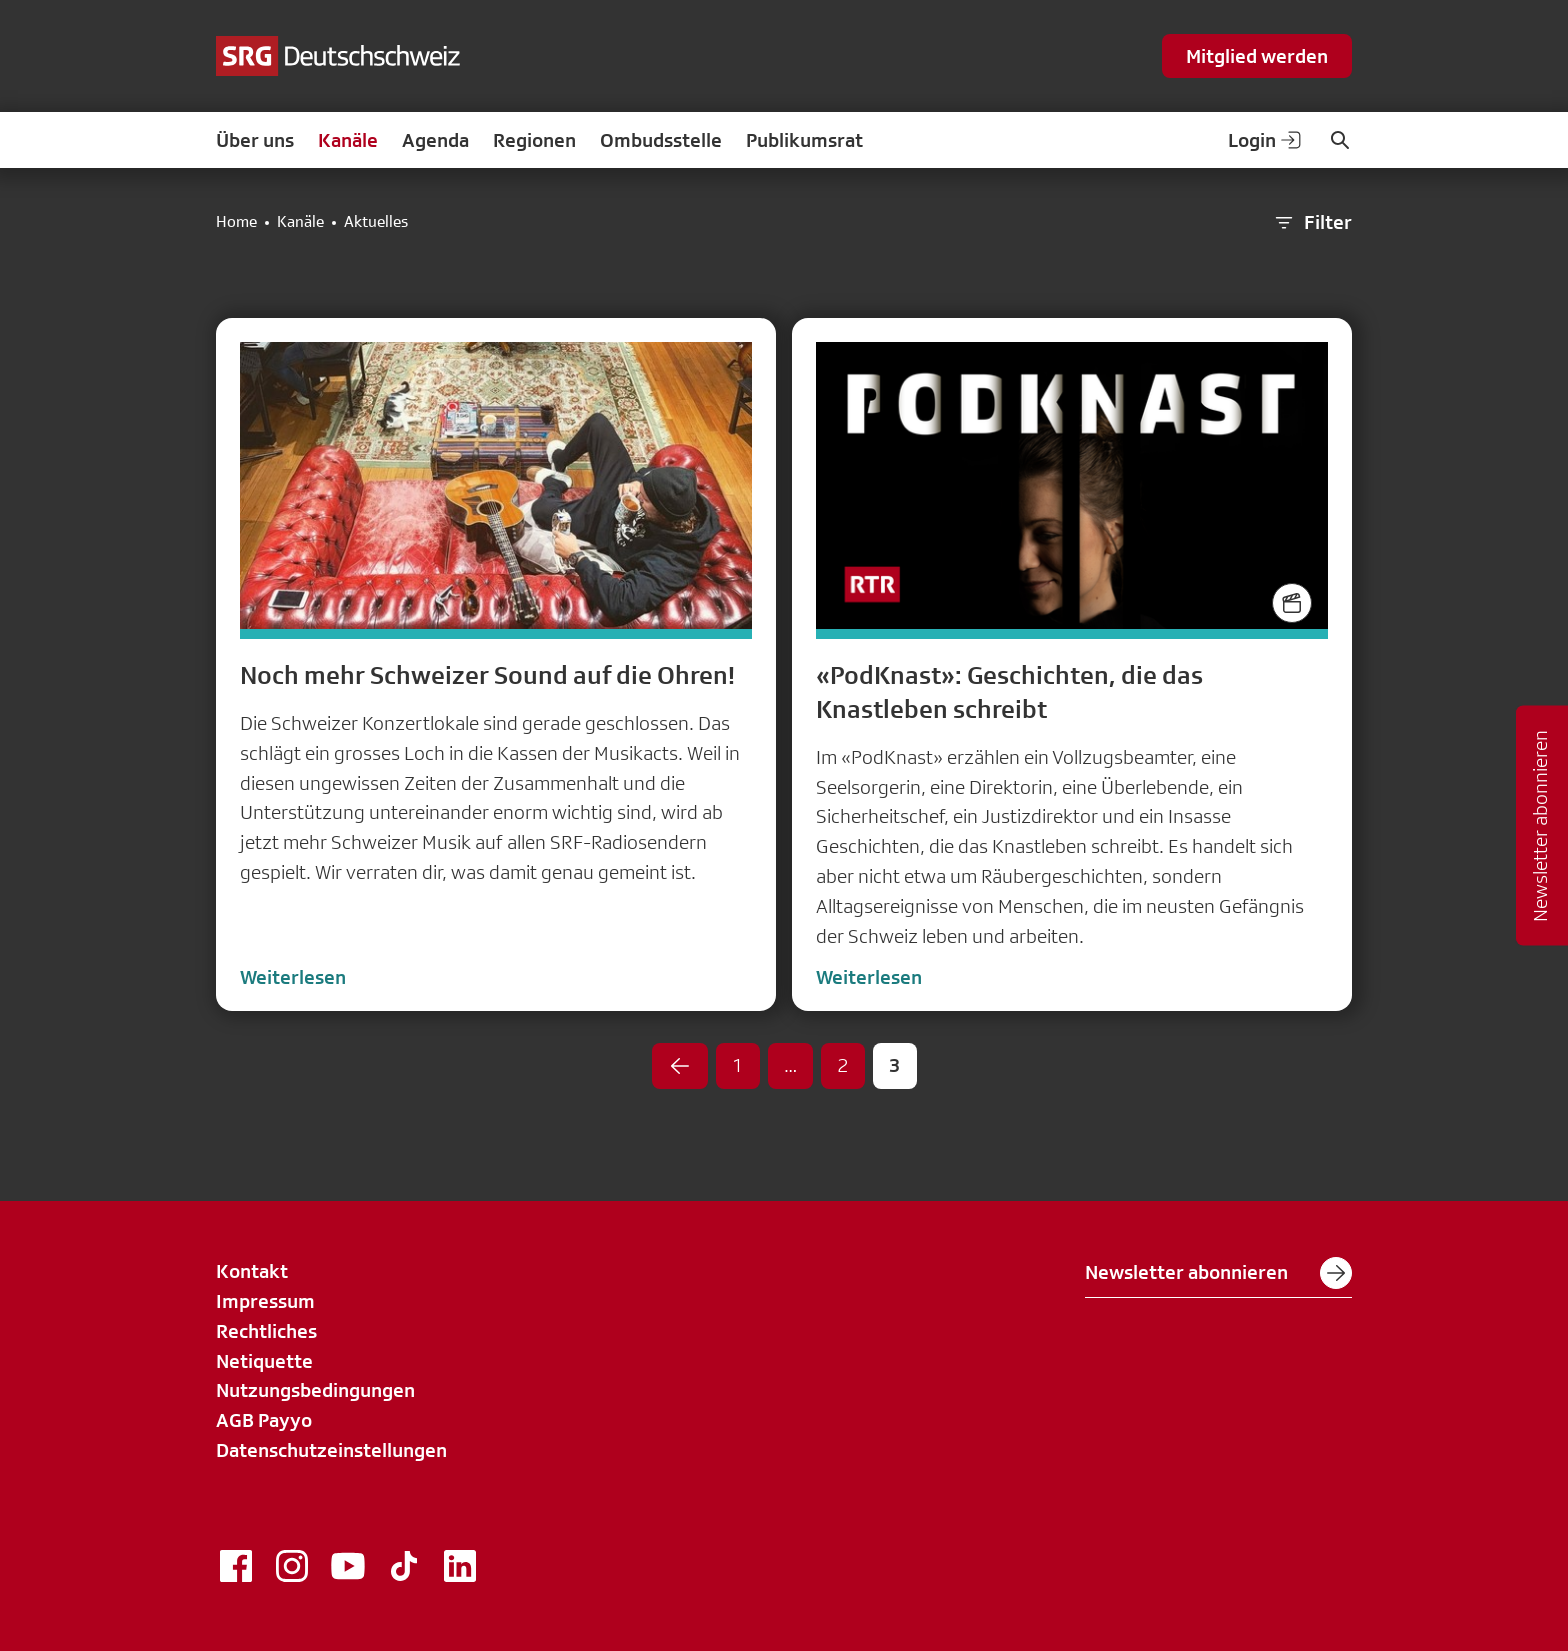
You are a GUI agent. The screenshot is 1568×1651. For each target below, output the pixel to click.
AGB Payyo (264, 1420)
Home (236, 222)
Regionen (534, 140)
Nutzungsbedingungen (315, 1390)
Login (1266, 140)
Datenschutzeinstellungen (331, 1450)
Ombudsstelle (661, 140)
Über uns (255, 140)
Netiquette (264, 1361)
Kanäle (348, 140)
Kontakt (252, 1271)
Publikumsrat (804, 140)
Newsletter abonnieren (1218, 1273)
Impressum (265, 1301)
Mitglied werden (1257, 56)
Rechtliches (266, 1331)
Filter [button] (1312, 223)
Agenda (435, 140)
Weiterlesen (293, 977)
